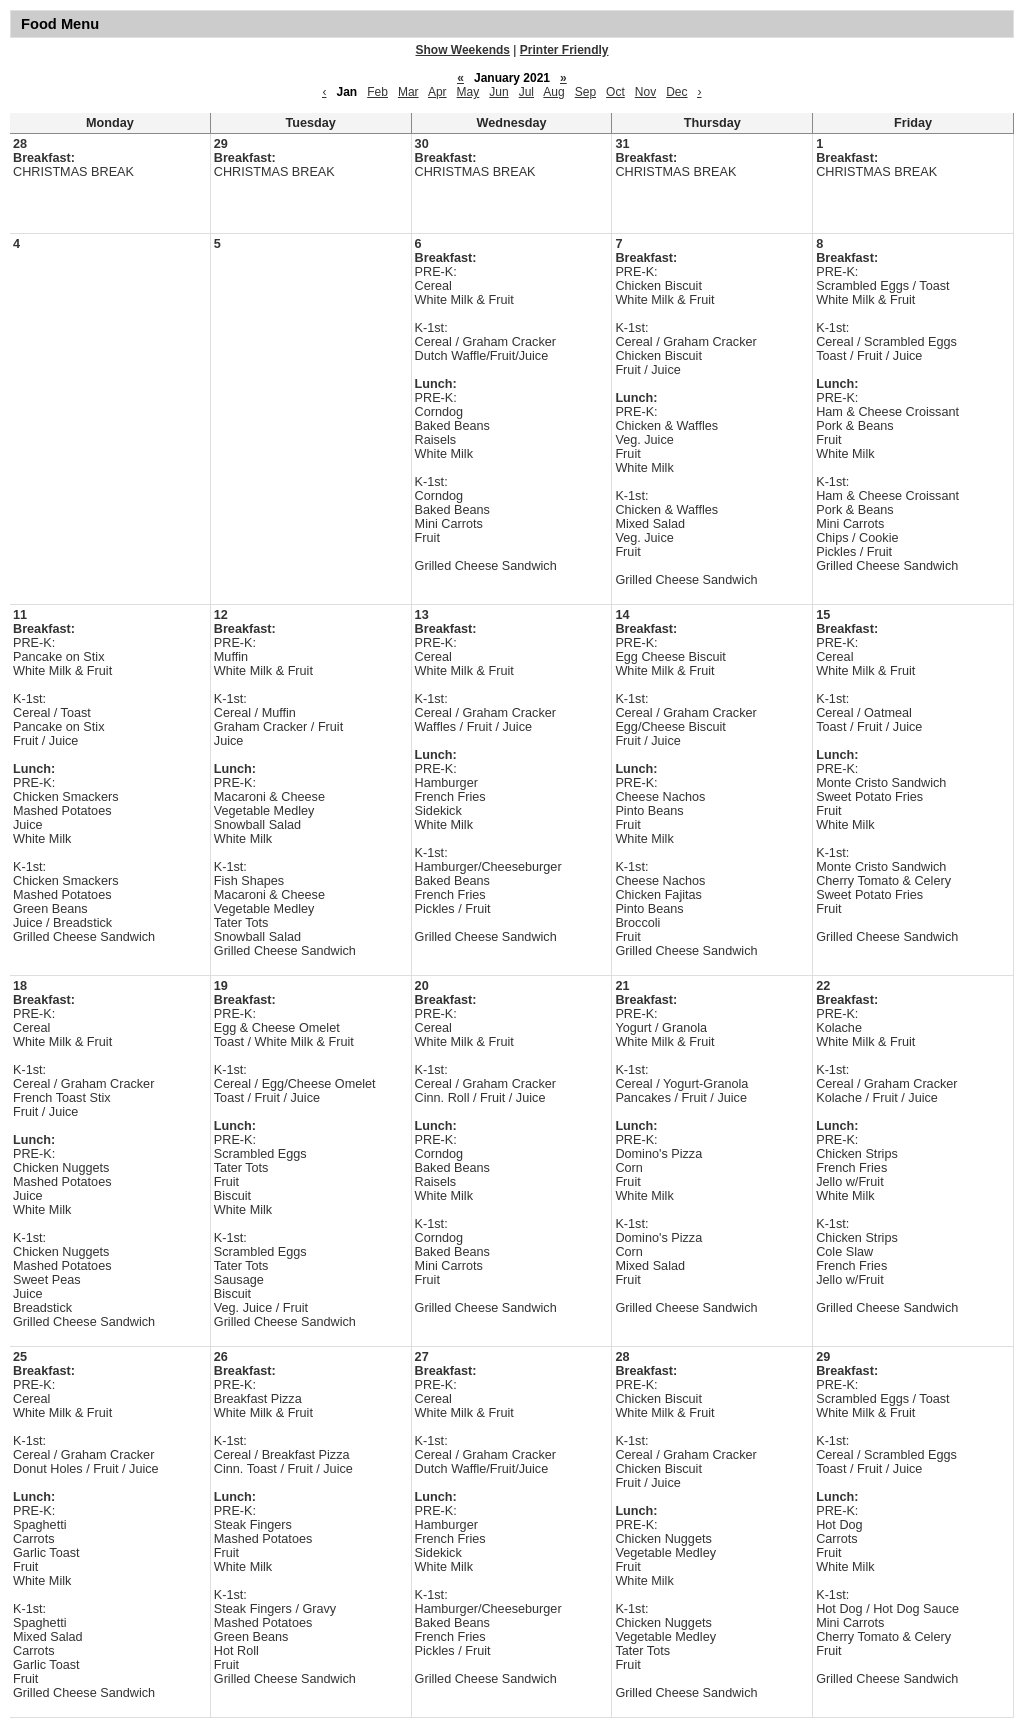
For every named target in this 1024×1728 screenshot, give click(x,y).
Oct (615, 92)
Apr (437, 92)
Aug (553, 92)
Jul (526, 92)
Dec (676, 92)
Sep (585, 92)
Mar (408, 92)
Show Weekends (463, 50)
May (468, 92)
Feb (377, 92)
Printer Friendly (564, 50)
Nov (645, 92)
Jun (498, 92)
